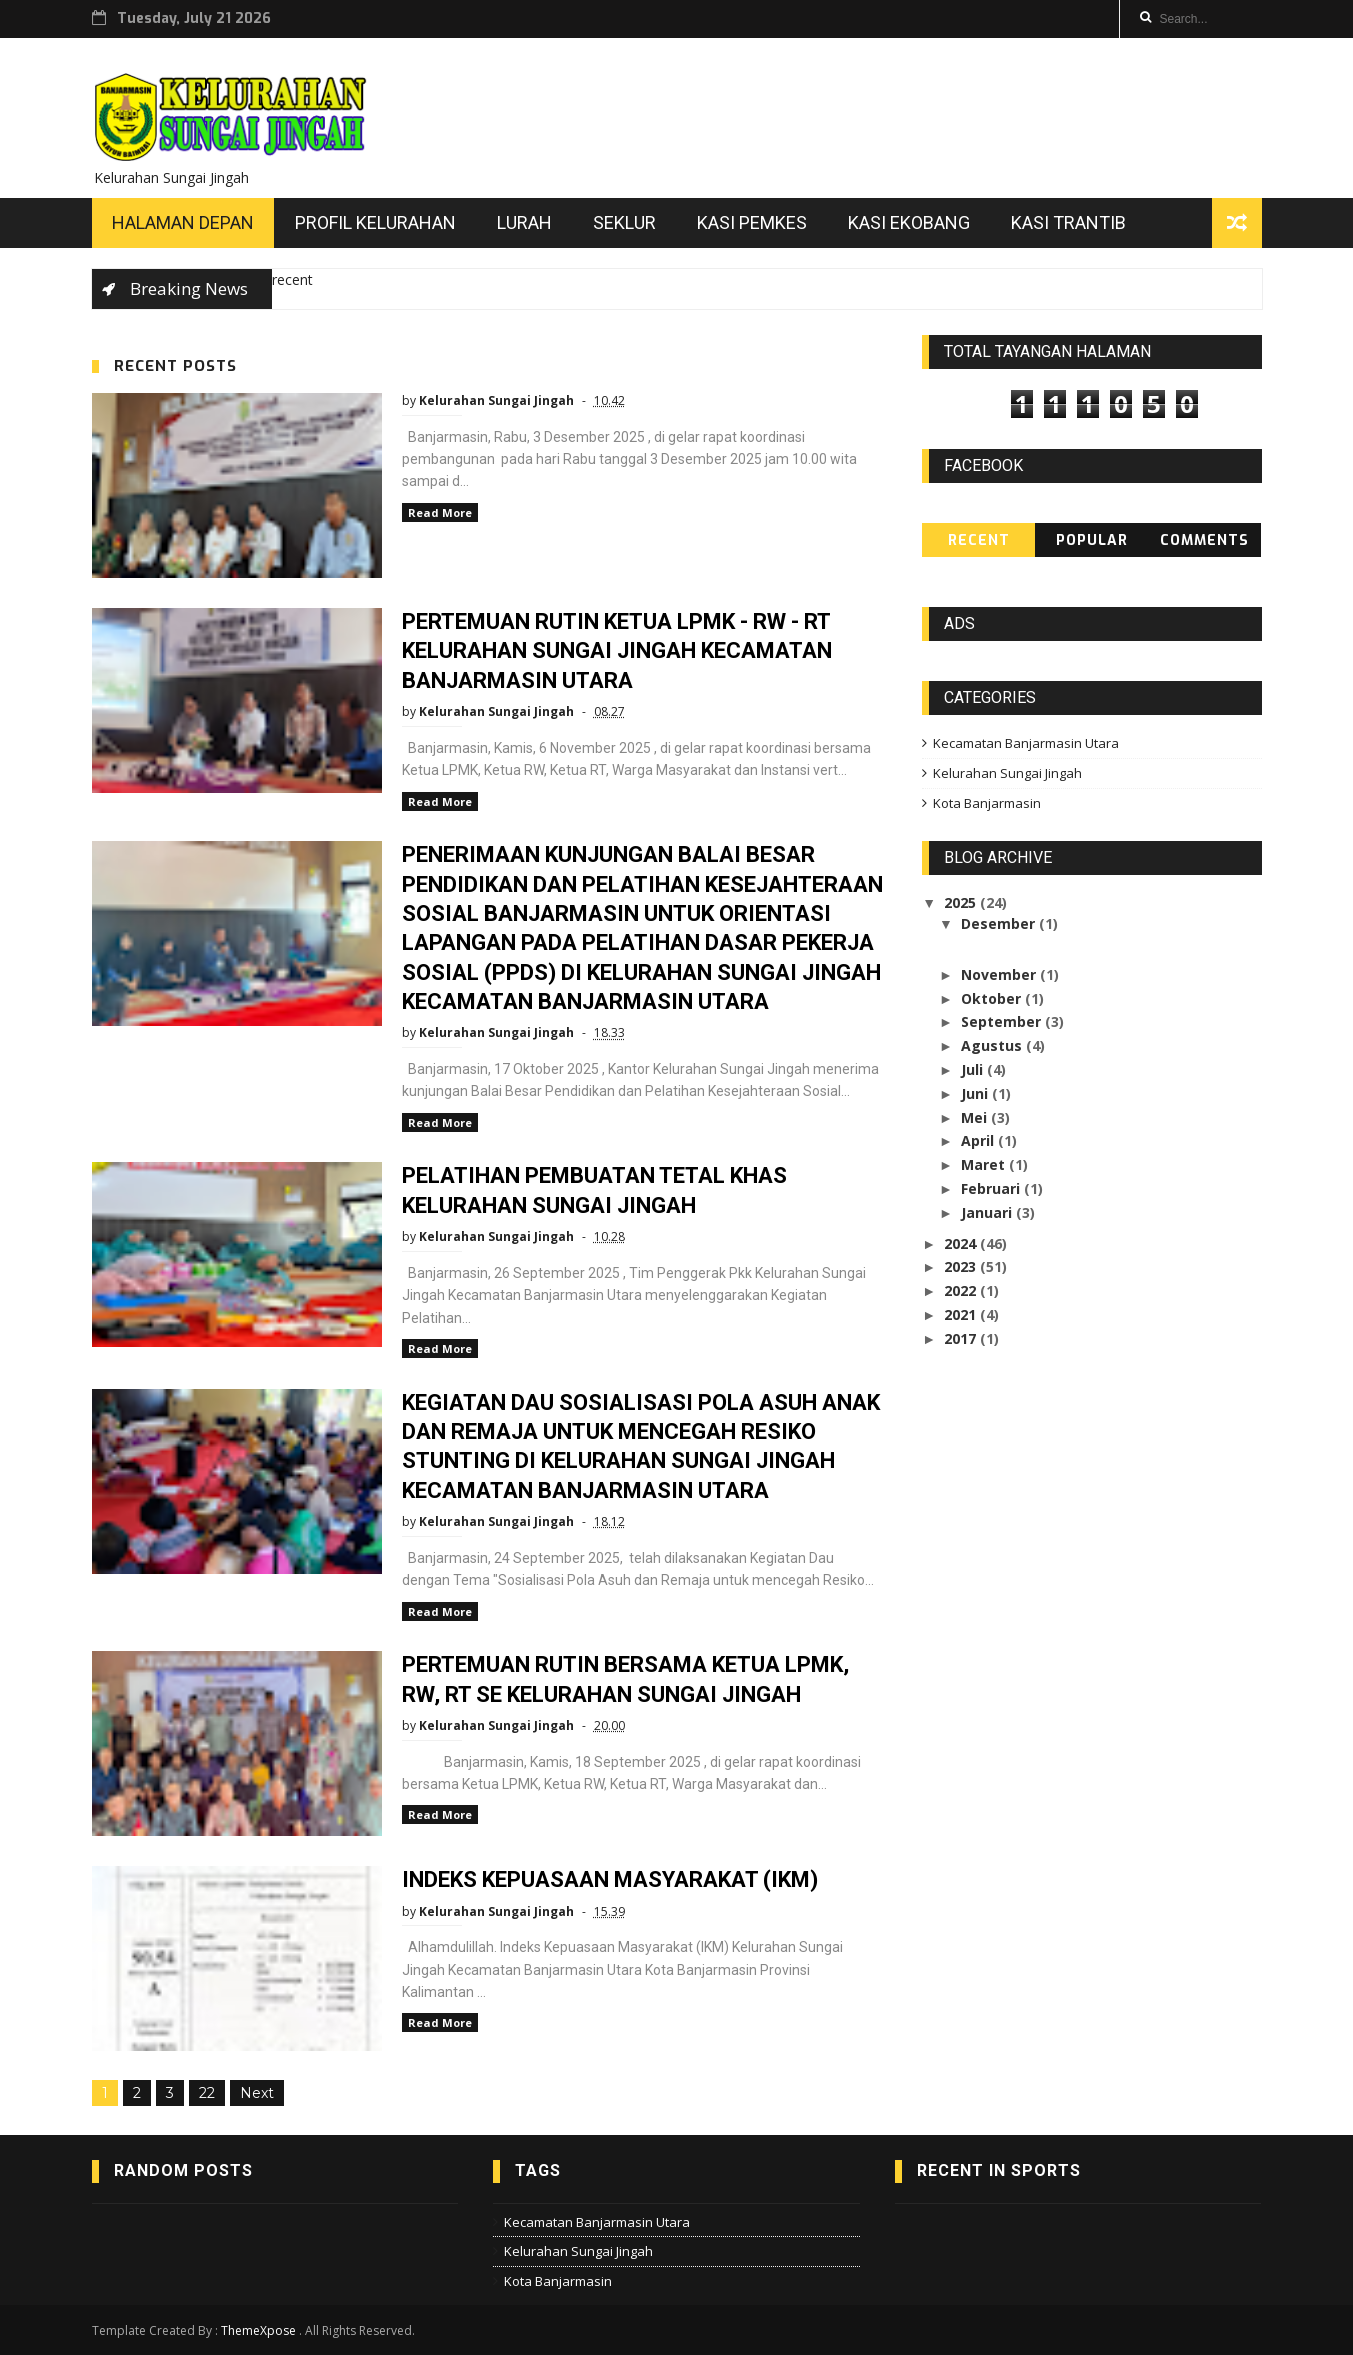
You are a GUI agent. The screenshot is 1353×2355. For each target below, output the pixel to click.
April (979, 1140)
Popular (1092, 540)
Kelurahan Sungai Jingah (1007, 773)
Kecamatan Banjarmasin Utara (1026, 743)
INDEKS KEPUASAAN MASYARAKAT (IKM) (610, 1879)
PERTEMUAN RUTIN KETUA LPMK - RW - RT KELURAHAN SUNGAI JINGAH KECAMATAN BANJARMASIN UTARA (617, 651)
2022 (962, 1290)
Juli (974, 1069)
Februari (992, 1188)
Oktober (993, 998)
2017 (962, 1338)
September (1003, 1021)
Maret (985, 1164)
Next (257, 2093)
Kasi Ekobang (909, 222)
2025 (962, 902)
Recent (979, 540)
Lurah (524, 222)
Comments (1204, 540)
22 (207, 2093)
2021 (962, 1314)
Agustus (993, 1045)
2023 (962, 1266)
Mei (976, 1117)
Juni (976, 1093)
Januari (988, 1212)
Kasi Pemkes (752, 222)
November (1000, 974)
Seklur (624, 222)
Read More (440, 512)
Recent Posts (175, 366)
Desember (1000, 923)
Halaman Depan (183, 222)
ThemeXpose (258, 2330)
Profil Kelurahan (375, 222)
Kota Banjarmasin (987, 803)
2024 (962, 1243)
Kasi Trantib (1068, 222)
